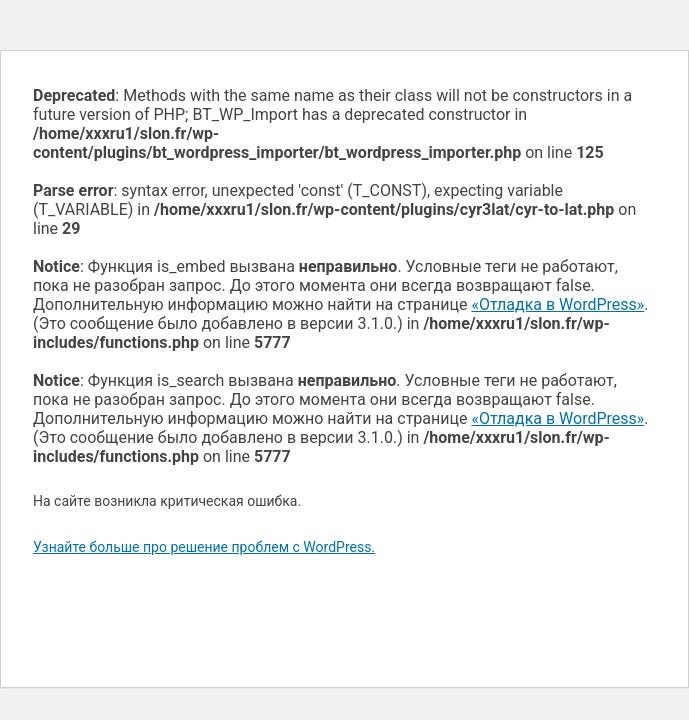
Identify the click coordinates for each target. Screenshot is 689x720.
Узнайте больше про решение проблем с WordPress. (204, 547)
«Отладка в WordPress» (557, 304)
